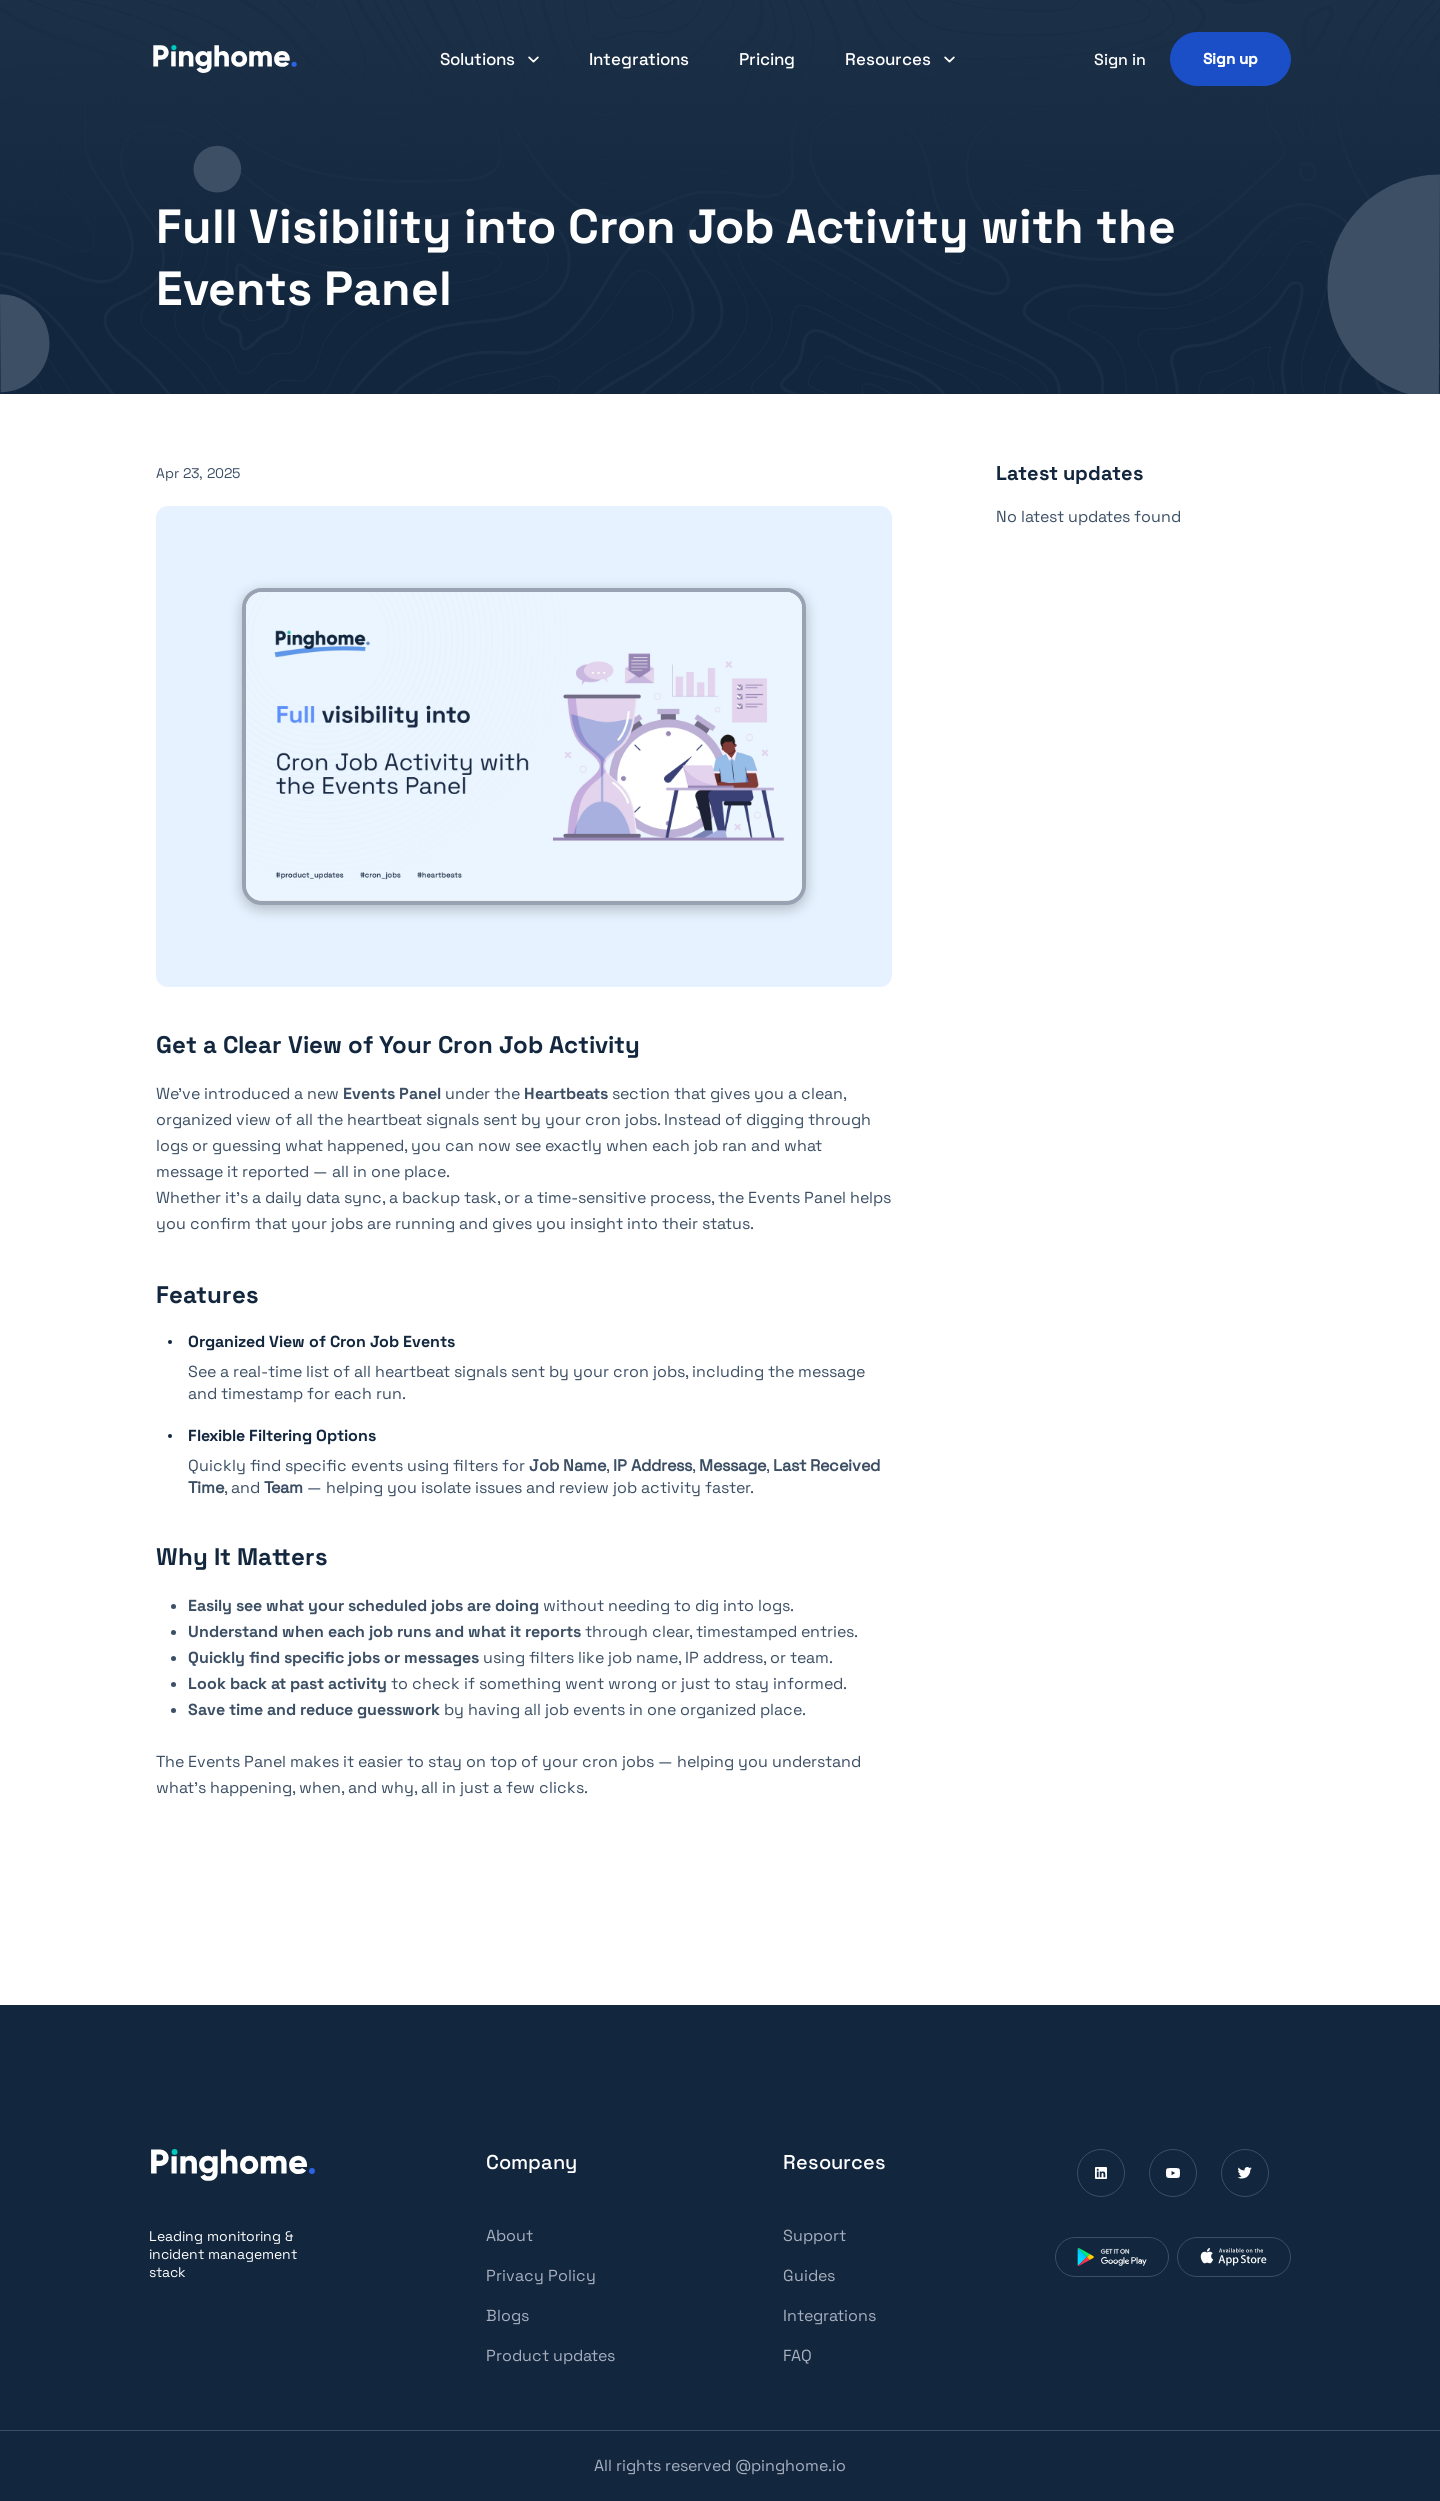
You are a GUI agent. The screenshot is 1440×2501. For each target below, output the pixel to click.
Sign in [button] (1120, 59)
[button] (489, 59)
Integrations (639, 59)
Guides (809, 2275)
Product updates (550, 2355)
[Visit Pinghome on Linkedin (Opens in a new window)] (1101, 2173)
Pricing (767, 59)
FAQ (797, 2355)
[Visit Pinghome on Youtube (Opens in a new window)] (1173, 2173)
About (509, 2235)
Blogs (507, 2315)
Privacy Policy (541, 2275)
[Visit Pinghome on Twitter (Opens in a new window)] (1245, 2173)
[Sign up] (1230, 58)
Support (814, 2235)
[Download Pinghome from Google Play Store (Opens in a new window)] (1112, 2257)
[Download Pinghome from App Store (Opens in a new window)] (1234, 2257)
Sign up (1230, 58)
